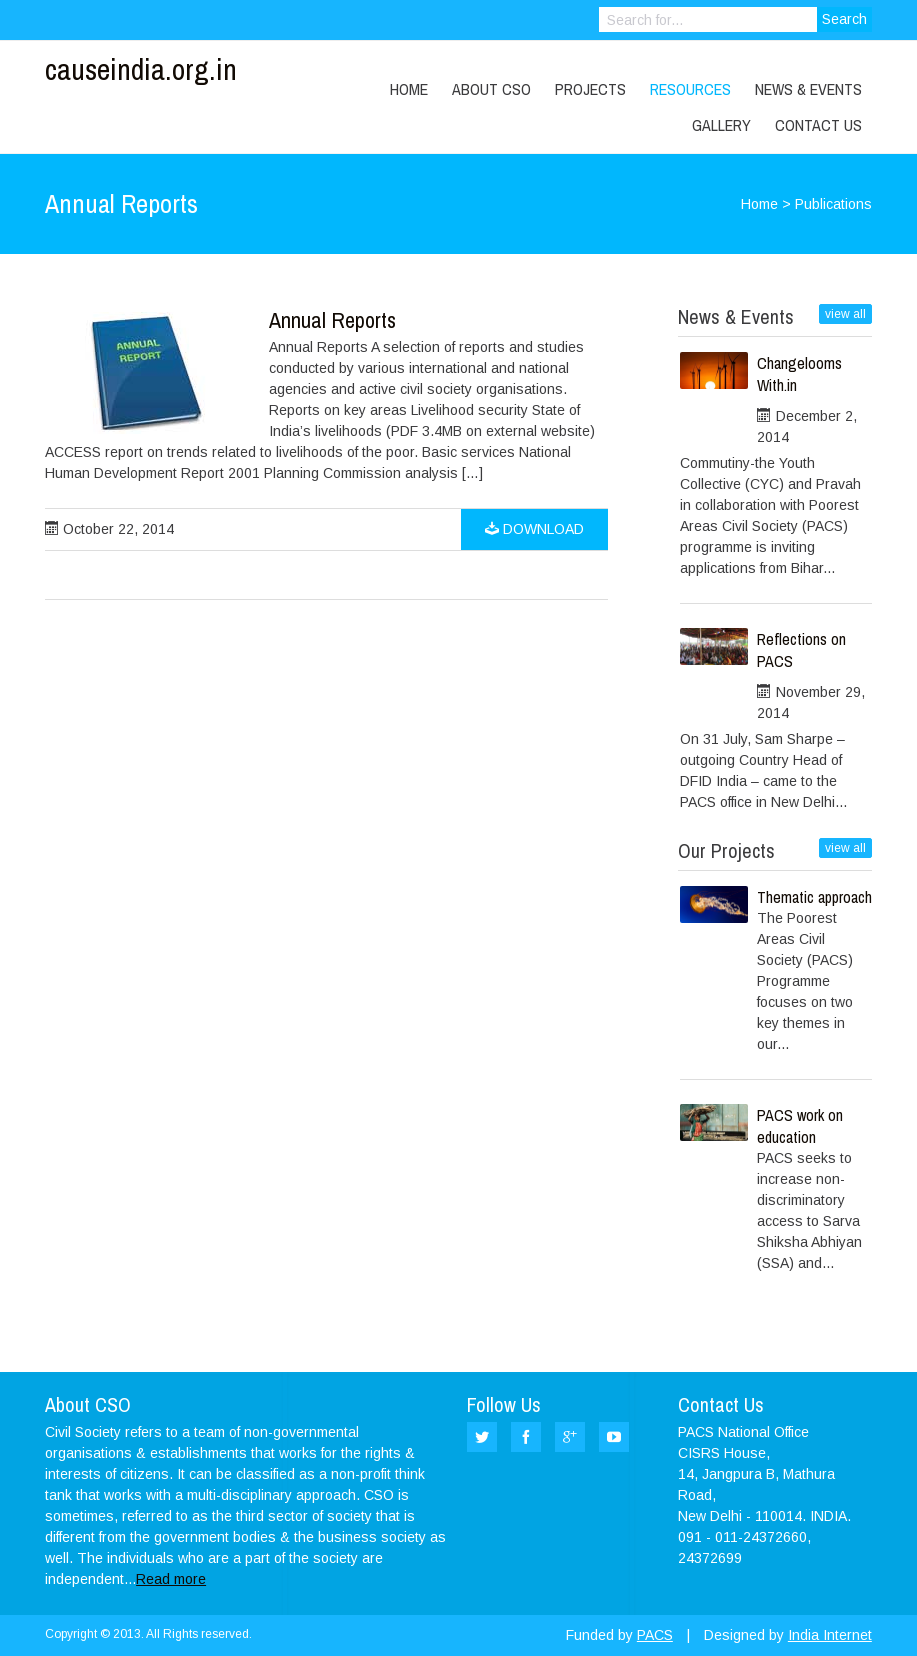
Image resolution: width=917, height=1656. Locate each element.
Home (409, 89)
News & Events (808, 89)
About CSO (491, 89)
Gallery (721, 125)
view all (845, 314)
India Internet (830, 1635)
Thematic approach (814, 897)
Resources (690, 89)
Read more (171, 1579)
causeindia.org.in (141, 69)
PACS (655, 1635)
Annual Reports (332, 320)
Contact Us (818, 125)
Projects (590, 89)
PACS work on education (800, 1126)
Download (534, 529)
